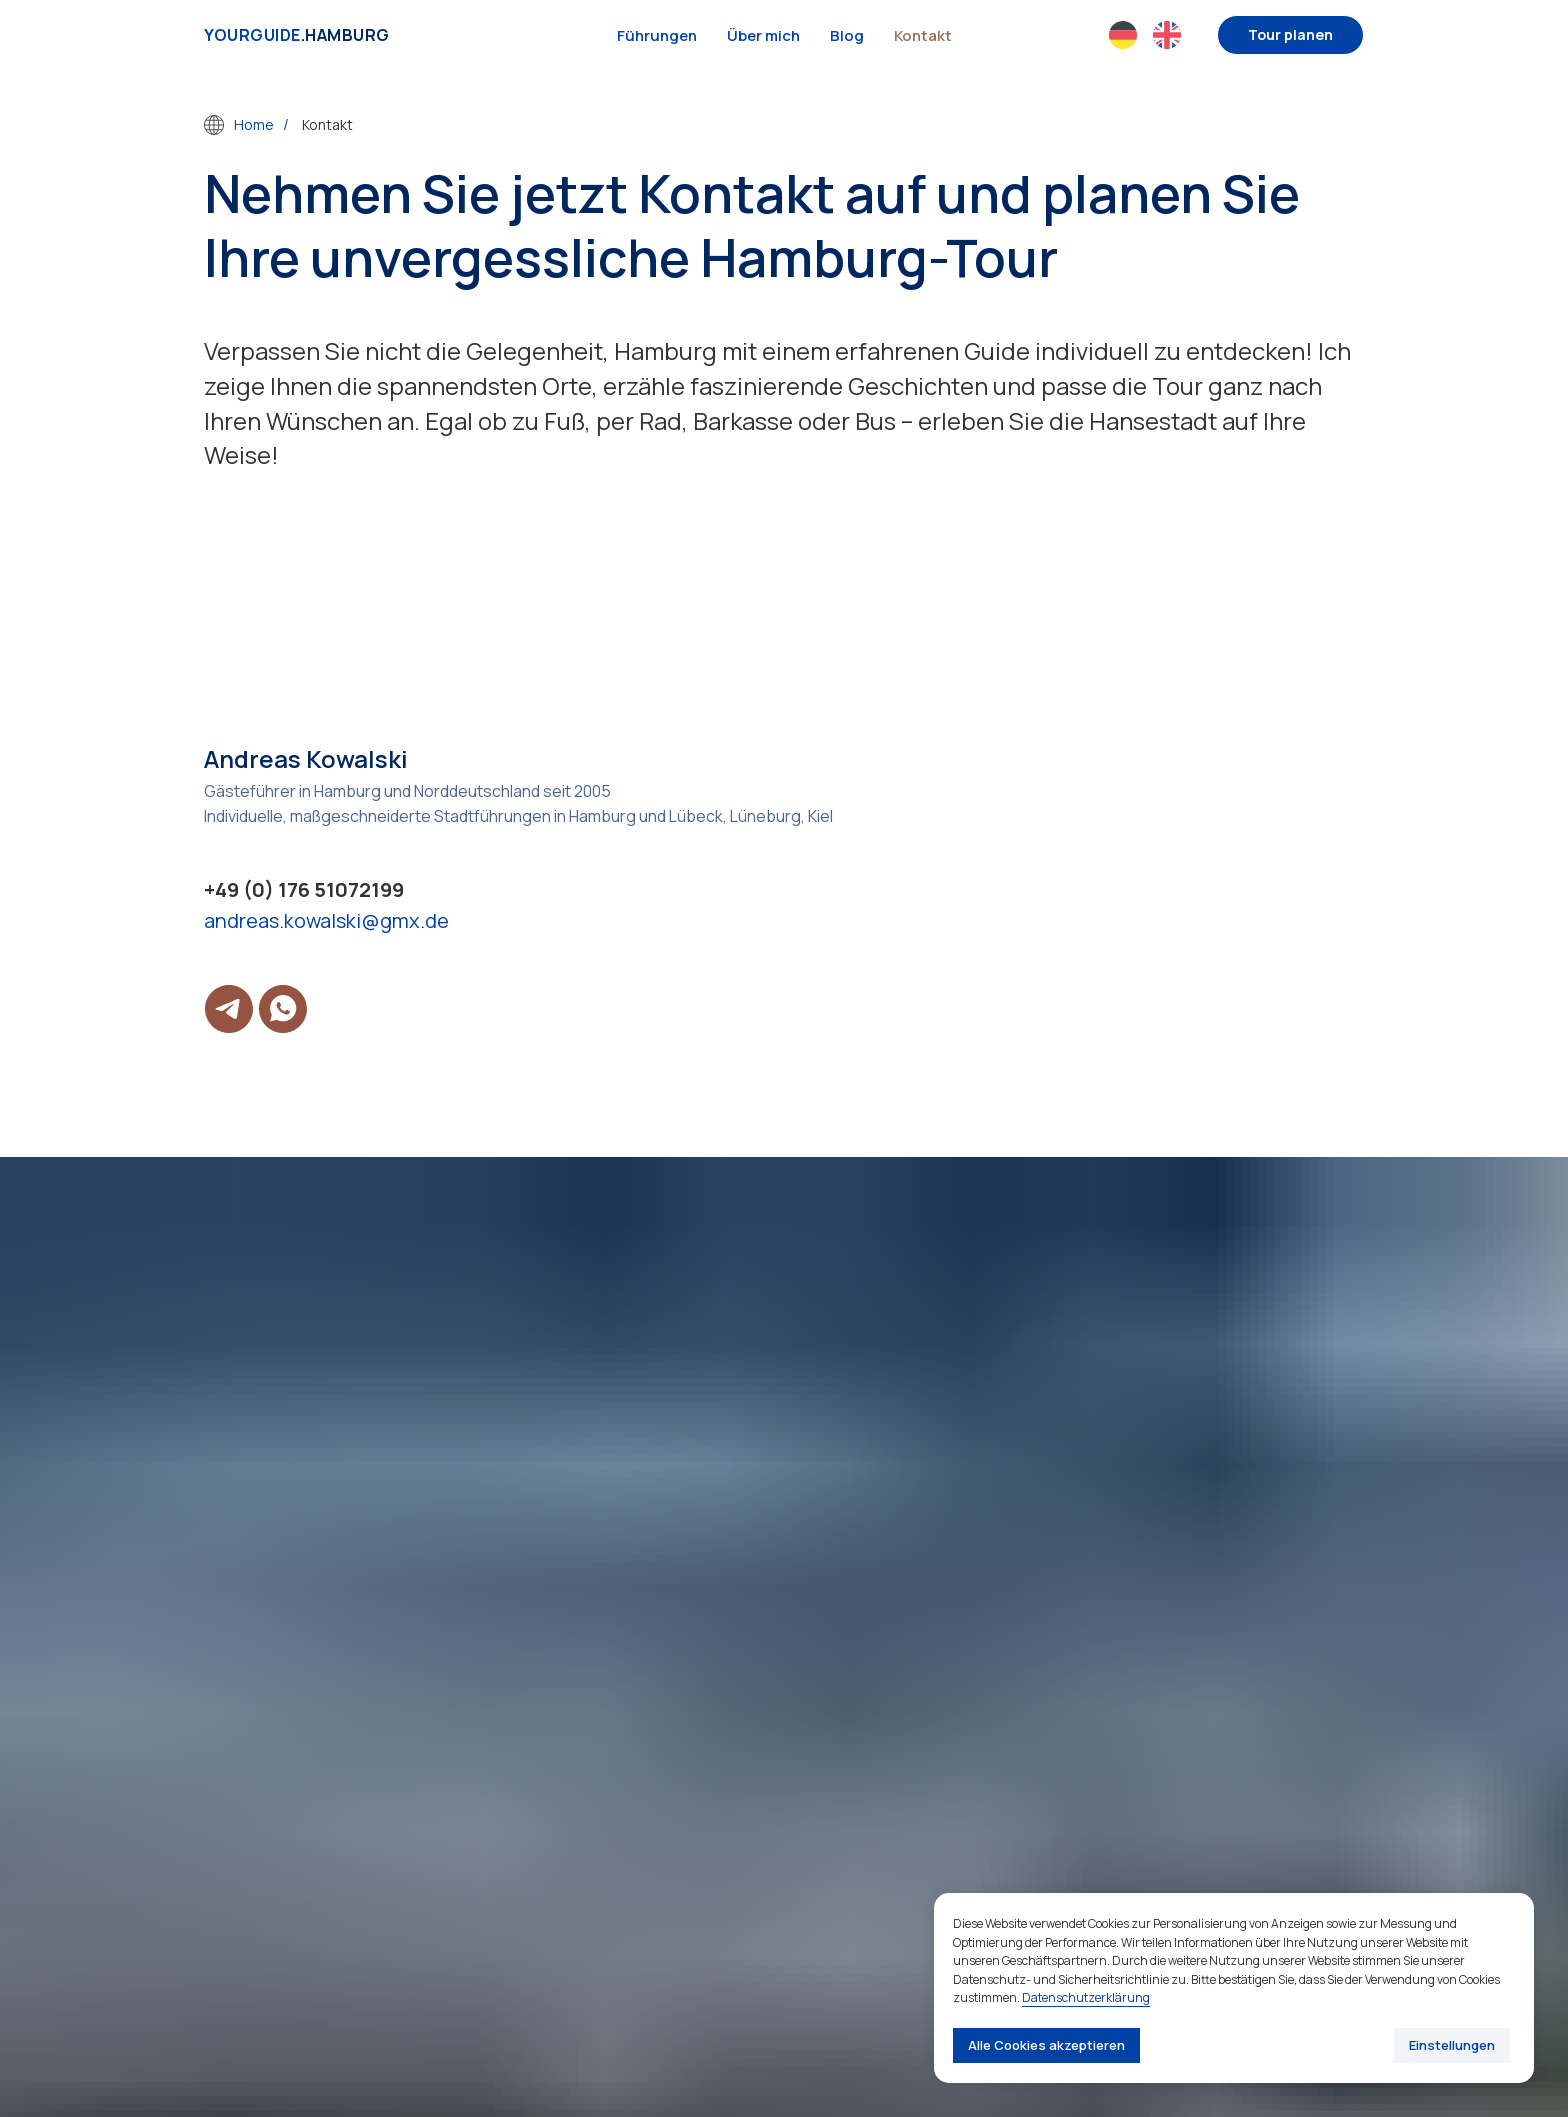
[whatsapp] (283, 1009)
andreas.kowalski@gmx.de (326, 920)
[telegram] (229, 1009)
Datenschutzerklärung (1086, 1997)
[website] (1123, 35)
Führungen (657, 35)
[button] (1290, 35)
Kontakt (923, 35)
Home (239, 125)
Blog (847, 35)
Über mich (763, 35)
